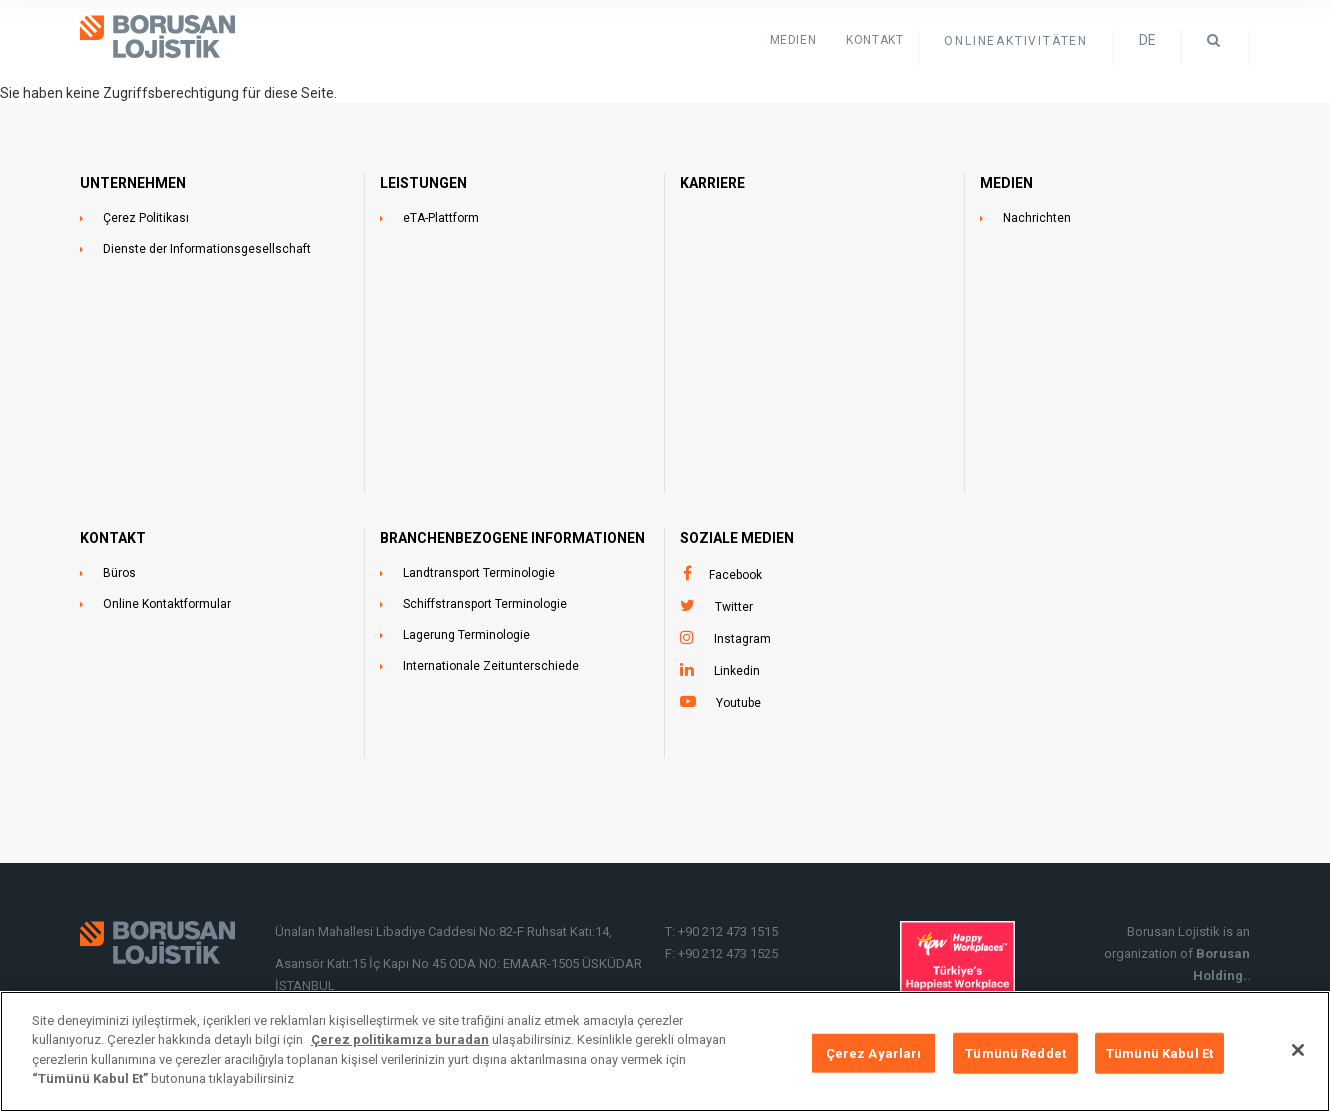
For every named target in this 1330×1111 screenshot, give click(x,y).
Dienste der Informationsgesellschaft (207, 249)
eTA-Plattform (441, 218)
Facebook (735, 575)
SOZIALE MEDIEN (737, 538)
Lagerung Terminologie (466, 635)
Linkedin (737, 671)
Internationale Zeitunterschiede (491, 666)
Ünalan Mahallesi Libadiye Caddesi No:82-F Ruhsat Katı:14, (445, 931)
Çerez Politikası (146, 218)
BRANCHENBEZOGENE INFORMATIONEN (512, 538)
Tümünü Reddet (1015, 1062)
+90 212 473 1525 (728, 953)
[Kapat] (1298, 1059)
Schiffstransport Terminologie (485, 604)
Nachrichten (1037, 218)
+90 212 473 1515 (728, 931)
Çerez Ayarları (874, 1062)
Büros (119, 573)
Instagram (742, 639)
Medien (793, 40)
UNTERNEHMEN (133, 183)
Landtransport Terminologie (479, 573)
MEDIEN (1006, 183)
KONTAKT (874, 40)
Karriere (712, 183)
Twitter (734, 607)
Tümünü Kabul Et (1159, 1062)
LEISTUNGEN (423, 183)
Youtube (738, 703)
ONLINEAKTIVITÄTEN (1016, 41)
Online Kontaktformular (167, 604)
